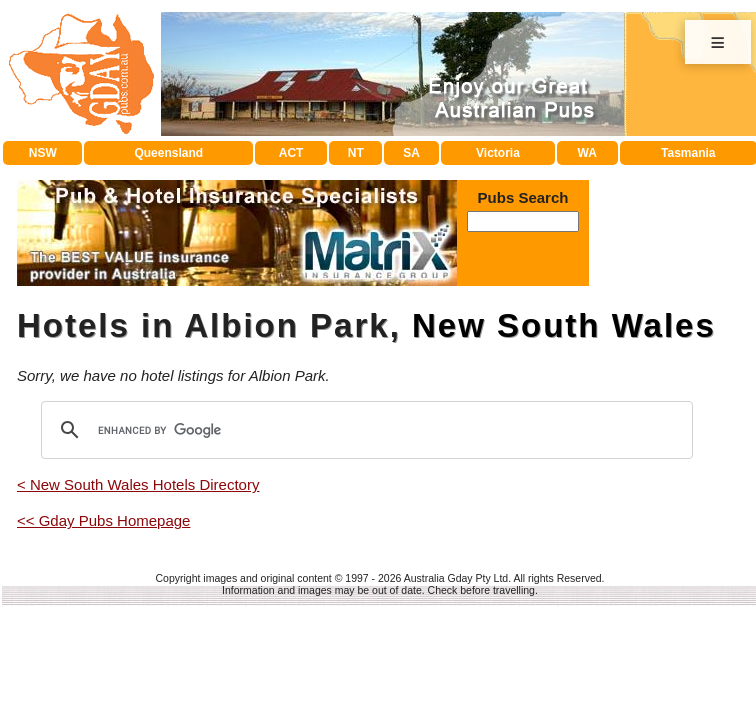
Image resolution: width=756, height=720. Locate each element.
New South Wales (564, 325)
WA (587, 153)
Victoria (498, 153)
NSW (43, 153)
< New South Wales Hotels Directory (138, 484)
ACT (291, 153)
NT (356, 153)
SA (411, 153)
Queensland (168, 153)
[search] (364, 430)
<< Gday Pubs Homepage (103, 520)
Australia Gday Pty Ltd (456, 578)
